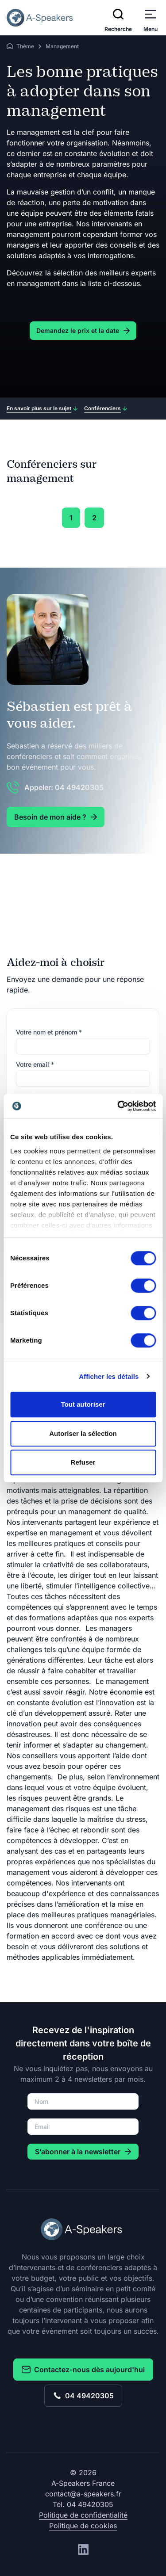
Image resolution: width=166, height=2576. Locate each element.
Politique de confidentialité (83, 2515)
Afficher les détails (109, 1376)
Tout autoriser (83, 1404)
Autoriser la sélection (83, 1433)
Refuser (83, 1462)
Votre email (35, 1064)
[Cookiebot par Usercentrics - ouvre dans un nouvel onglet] (118, 1106)
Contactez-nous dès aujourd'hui (83, 2369)
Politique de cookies (83, 2525)
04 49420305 (83, 2395)
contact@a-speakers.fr (83, 2493)
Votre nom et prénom (49, 1032)
